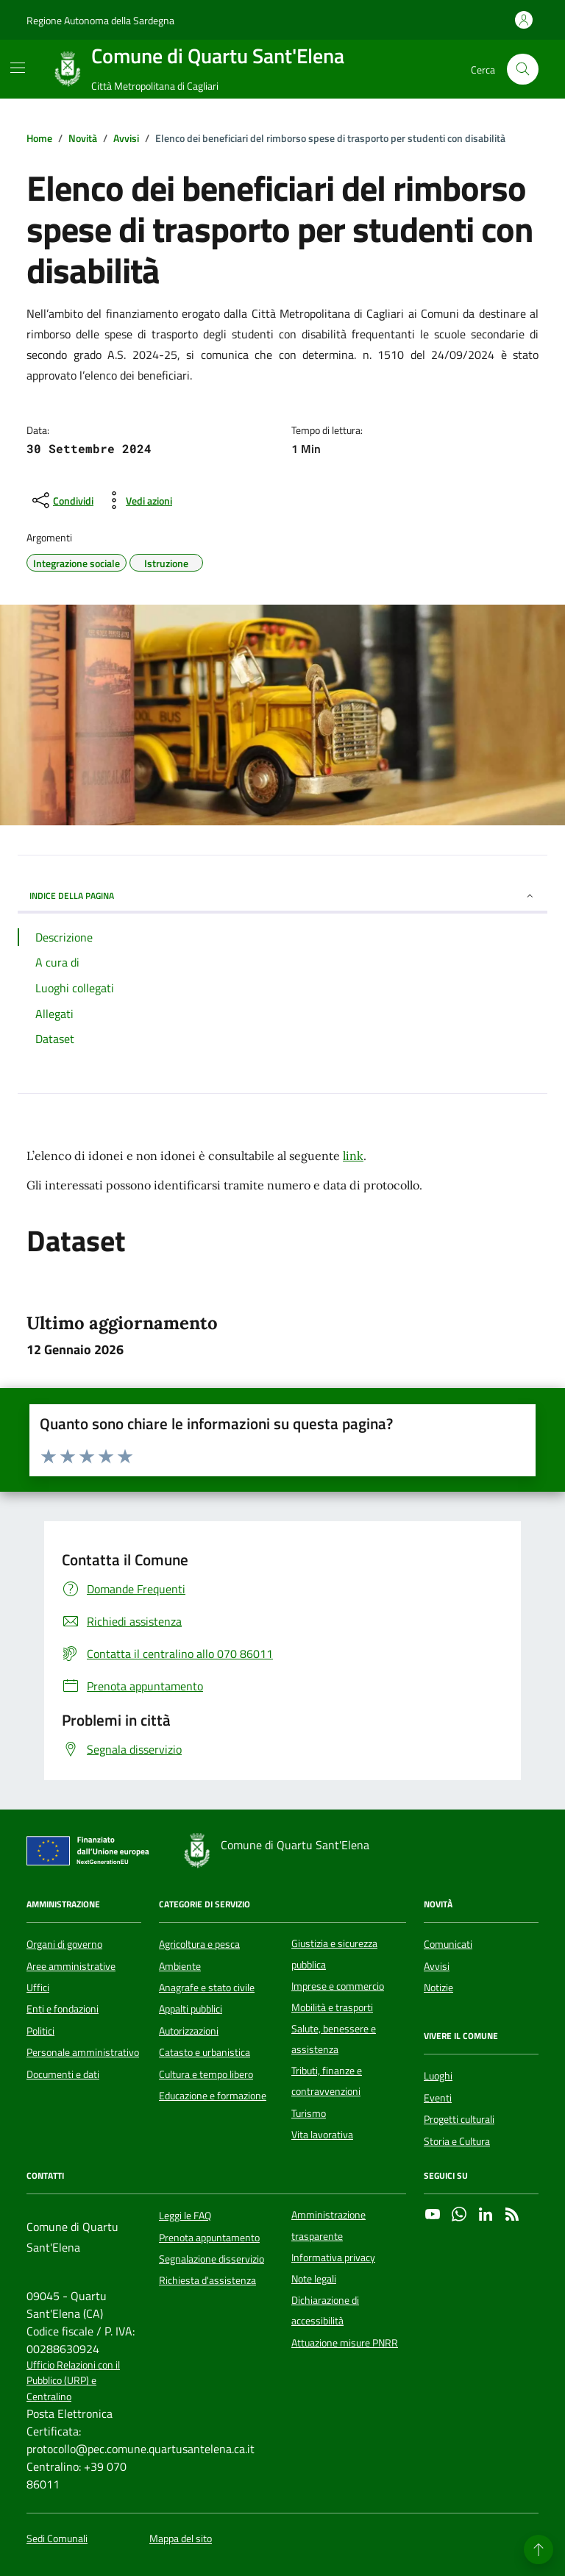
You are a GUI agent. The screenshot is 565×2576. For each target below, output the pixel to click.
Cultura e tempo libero (206, 2074)
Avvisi (436, 1966)
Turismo (308, 2113)
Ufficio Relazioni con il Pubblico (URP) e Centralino (73, 2381)
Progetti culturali (459, 2119)
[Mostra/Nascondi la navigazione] (17, 68)
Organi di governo (64, 1944)
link (353, 1155)
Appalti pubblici (190, 2009)
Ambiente (180, 1966)
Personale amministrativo (82, 2052)
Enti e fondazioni (62, 2009)
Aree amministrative (71, 1966)
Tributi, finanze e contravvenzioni (326, 2081)
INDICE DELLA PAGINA (282, 896)
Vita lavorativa (322, 2135)
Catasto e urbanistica (204, 2052)
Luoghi (438, 2076)
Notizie (438, 1987)
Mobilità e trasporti (332, 2007)
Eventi (438, 2098)
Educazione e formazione (212, 2096)
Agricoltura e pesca (199, 1944)
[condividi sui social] (61, 500)
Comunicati (448, 1944)
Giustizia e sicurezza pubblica (334, 1953)
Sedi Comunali (57, 2539)
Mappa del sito (180, 2539)
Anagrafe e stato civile (207, 1987)
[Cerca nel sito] (523, 69)
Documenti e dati (62, 2074)
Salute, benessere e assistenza (333, 2039)
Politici (40, 2031)
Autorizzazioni (188, 2031)
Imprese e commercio (337, 1986)
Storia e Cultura (457, 2141)
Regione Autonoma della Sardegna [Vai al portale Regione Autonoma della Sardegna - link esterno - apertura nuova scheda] (100, 20)
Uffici (37, 1987)
